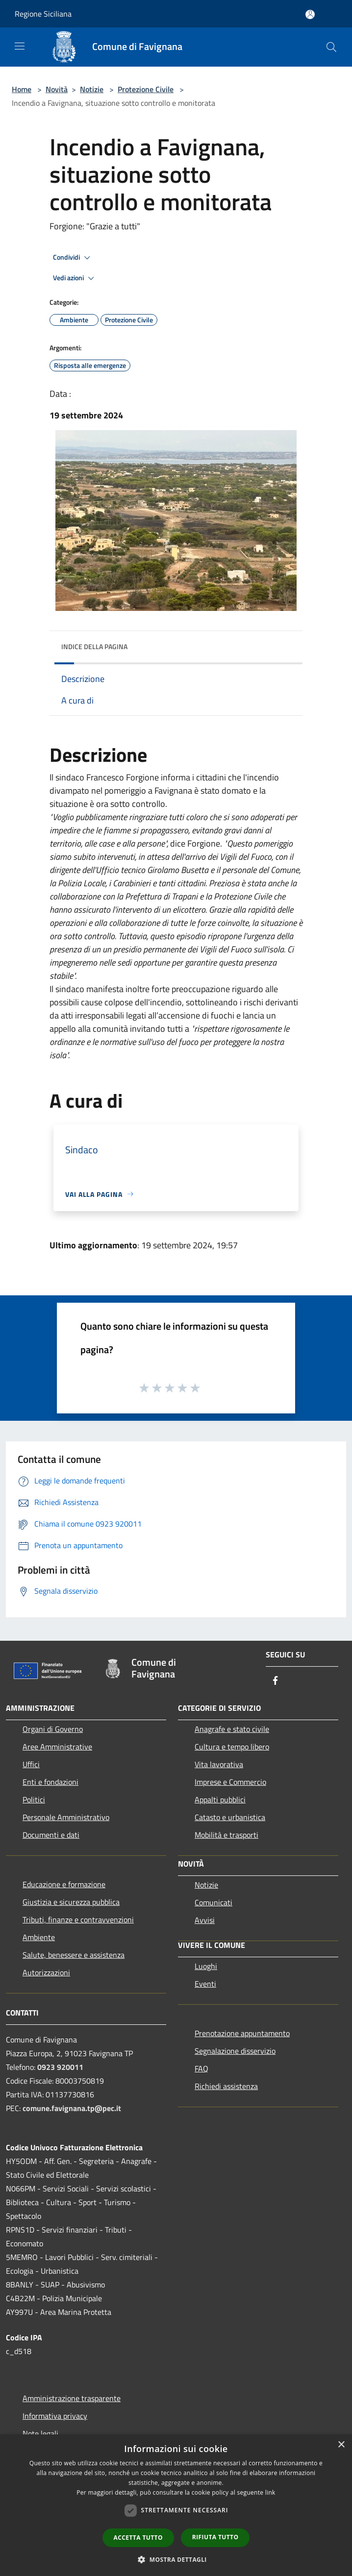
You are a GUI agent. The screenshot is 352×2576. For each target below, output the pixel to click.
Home (21, 89)
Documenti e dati (51, 1835)
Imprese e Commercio (230, 1782)
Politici (34, 1799)
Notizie (91, 89)
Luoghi (206, 1966)
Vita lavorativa (219, 1764)
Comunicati (213, 1902)
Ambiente (39, 1937)
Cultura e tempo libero (232, 1746)
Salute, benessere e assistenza (74, 1955)
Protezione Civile (146, 89)
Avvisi (205, 1920)
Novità (57, 89)
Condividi (73, 258)
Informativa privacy (55, 2416)
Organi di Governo (53, 1729)
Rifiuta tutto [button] (215, 2537)
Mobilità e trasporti (226, 1835)
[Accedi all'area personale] (310, 14)
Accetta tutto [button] (138, 2537)
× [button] (341, 2445)
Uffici (31, 1764)
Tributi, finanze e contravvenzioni (78, 1919)
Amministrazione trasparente (72, 2398)
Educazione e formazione (64, 1884)
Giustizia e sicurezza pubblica (71, 1902)
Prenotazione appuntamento (242, 2033)
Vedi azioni (75, 278)
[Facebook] (275, 1681)
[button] (176, 2559)
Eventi (205, 1984)
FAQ (201, 2068)
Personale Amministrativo (66, 1817)
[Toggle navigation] (19, 46)
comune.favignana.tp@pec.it (72, 2108)
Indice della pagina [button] (94, 646)
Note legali (40, 2433)
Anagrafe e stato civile (232, 1729)
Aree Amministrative (57, 1746)
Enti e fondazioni (50, 1782)
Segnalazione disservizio (235, 2051)
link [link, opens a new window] (270, 2492)
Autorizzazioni (46, 1972)
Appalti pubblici (220, 1799)
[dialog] (176, 2505)
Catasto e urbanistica (230, 1817)
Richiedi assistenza (226, 2086)
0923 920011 (60, 2067)
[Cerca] (331, 47)
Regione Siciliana (43, 14)
